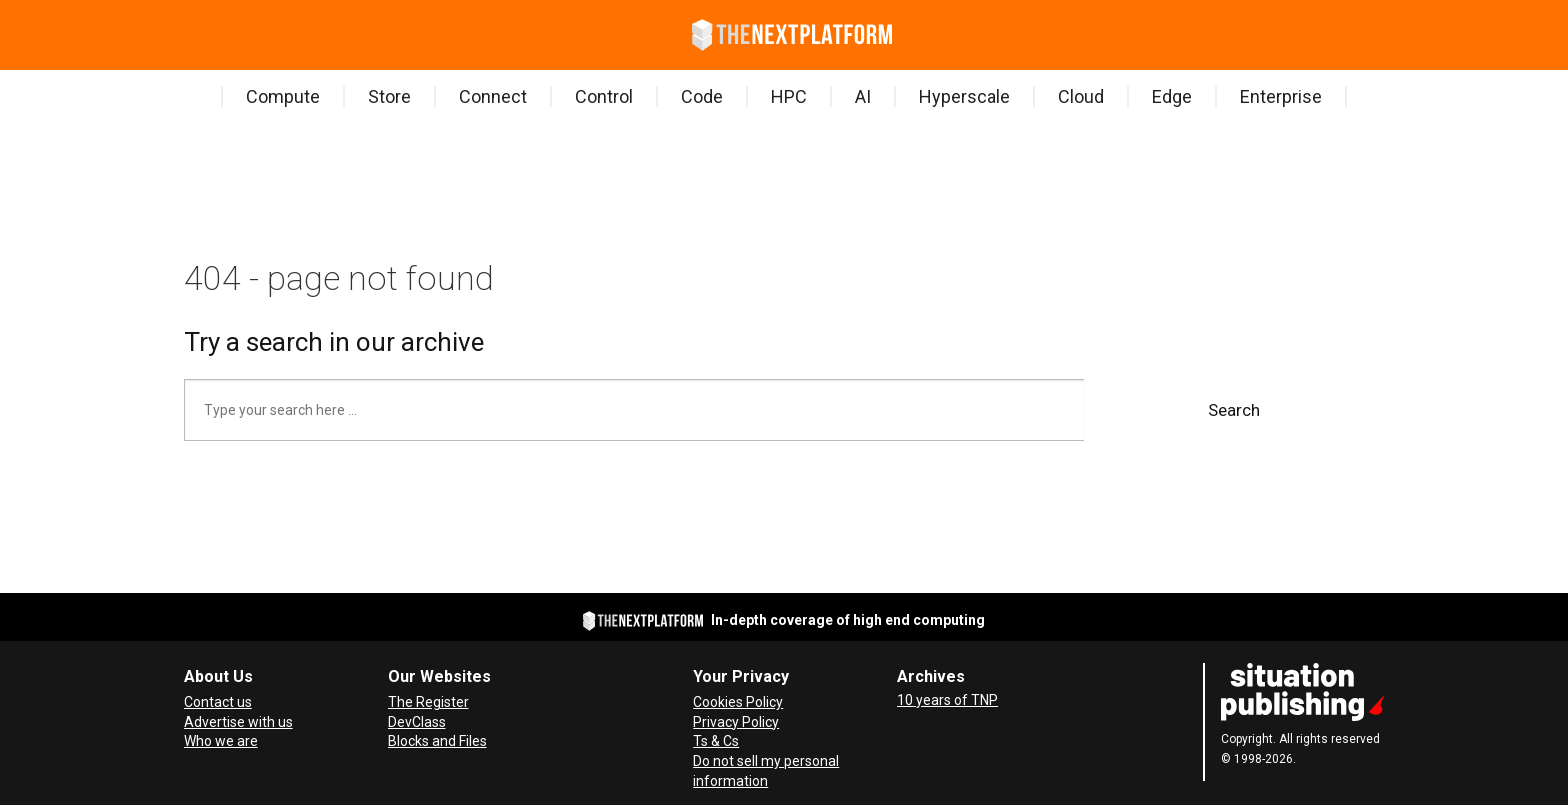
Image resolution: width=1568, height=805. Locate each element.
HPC (789, 96)
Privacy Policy (736, 722)
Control (604, 96)
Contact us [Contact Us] (218, 702)
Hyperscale (964, 96)
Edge (1172, 96)
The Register (428, 702)
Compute (283, 96)
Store (389, 96)
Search (1234, 410)
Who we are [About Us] (221, 741)
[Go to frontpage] (792, 35)
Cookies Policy (738, 702)
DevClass (417, 722)
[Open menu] (188, 35)
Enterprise (1281, 96)
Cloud (1081, 96)
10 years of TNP (947, 700)
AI (863, 96)
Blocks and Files (437, 741)
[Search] (218, 35)
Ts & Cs (716, 741)
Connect (493, 96)
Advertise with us (238, 722)
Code (702, 96)
